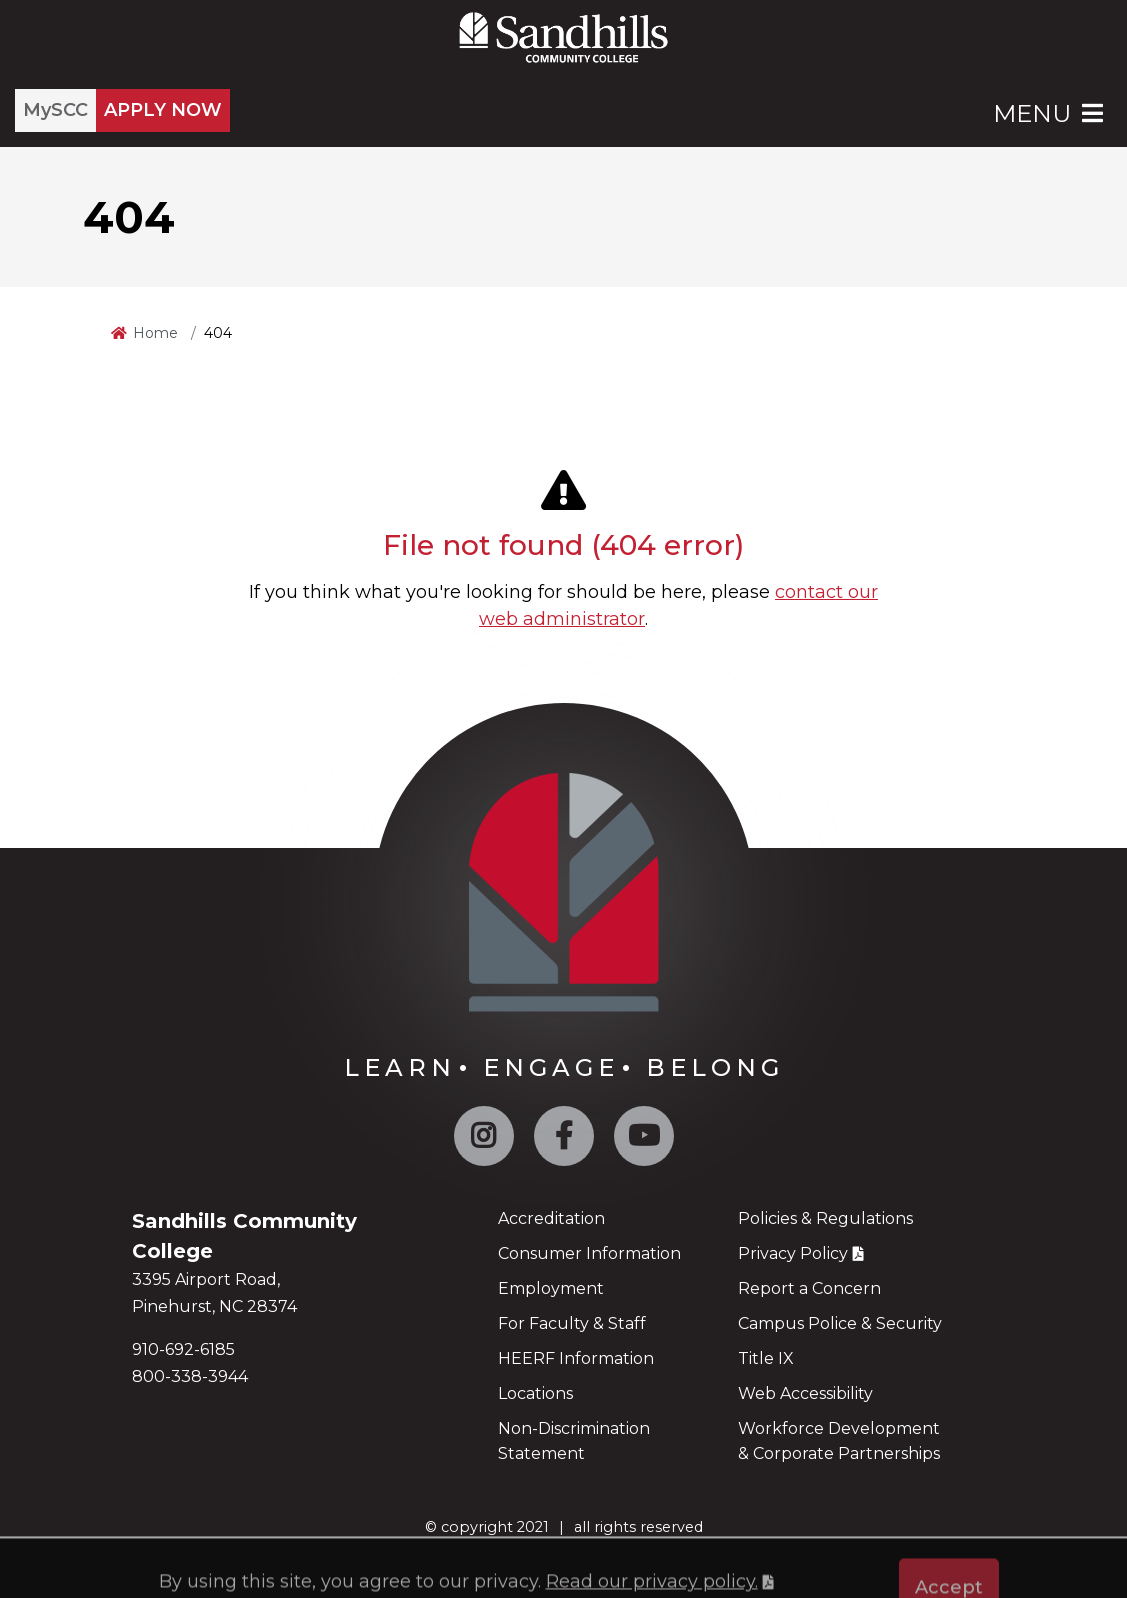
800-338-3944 (190, 1376)
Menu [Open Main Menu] (1050, 113)
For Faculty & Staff (572, 1323)
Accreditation (551, 1218)
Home (155, 333)
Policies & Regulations (825, 1218)
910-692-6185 (183, 1349)
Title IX (766, 1358)
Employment (551, 1288)
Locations (535, 1393)
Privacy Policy (793, 1253)
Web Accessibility (805, 1393)
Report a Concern (809, 1288)
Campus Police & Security (840, 1323)
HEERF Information (576, 1358)
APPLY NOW (163, 110)
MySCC (55, 110)
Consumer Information (589, 1253)
